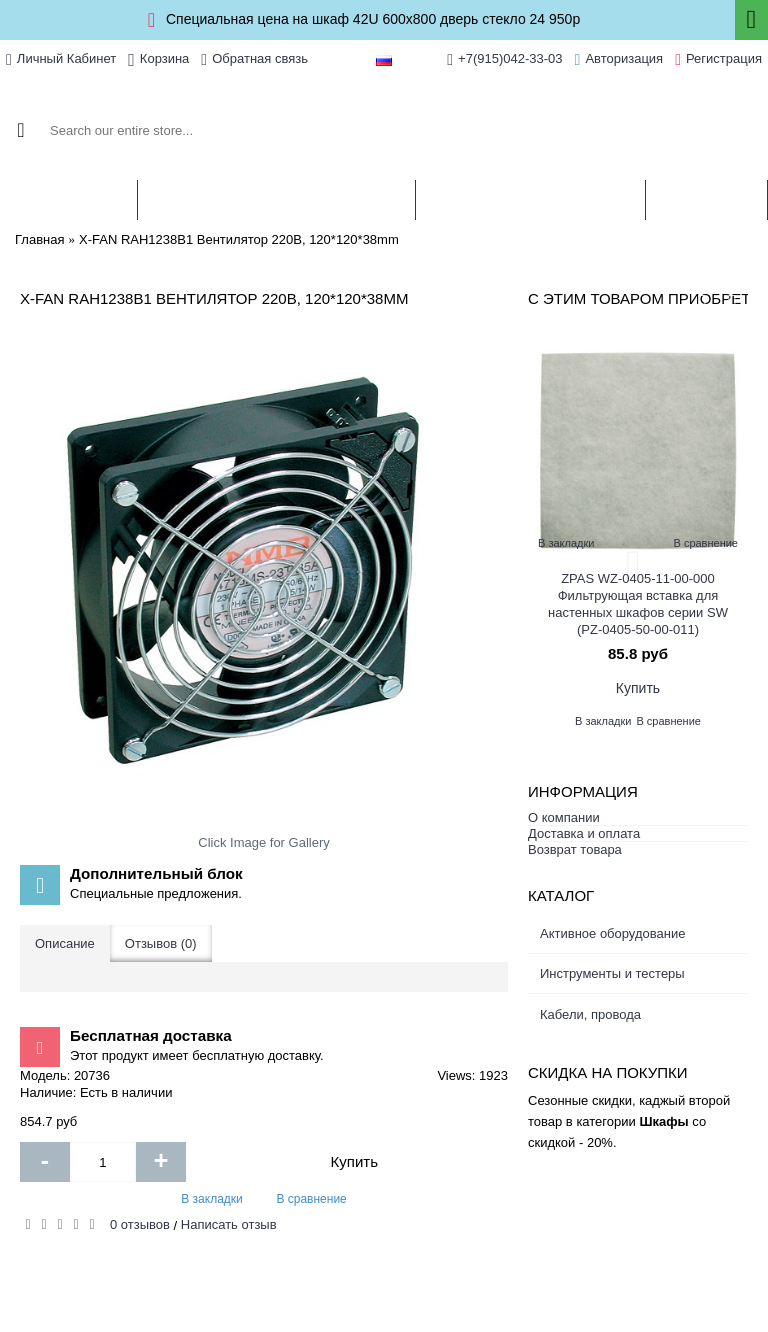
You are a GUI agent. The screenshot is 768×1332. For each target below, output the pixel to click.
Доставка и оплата (584, 833)
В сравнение (311, 1199)
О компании (564, 817)
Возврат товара (575, 849)
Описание (65, 943)
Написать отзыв (229, 1224)
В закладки (212, 1199)
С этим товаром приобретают (638, 298)
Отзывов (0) (161, 943)
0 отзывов (140, 1224)
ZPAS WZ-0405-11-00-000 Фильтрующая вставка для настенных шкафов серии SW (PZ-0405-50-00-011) (638, 604)
